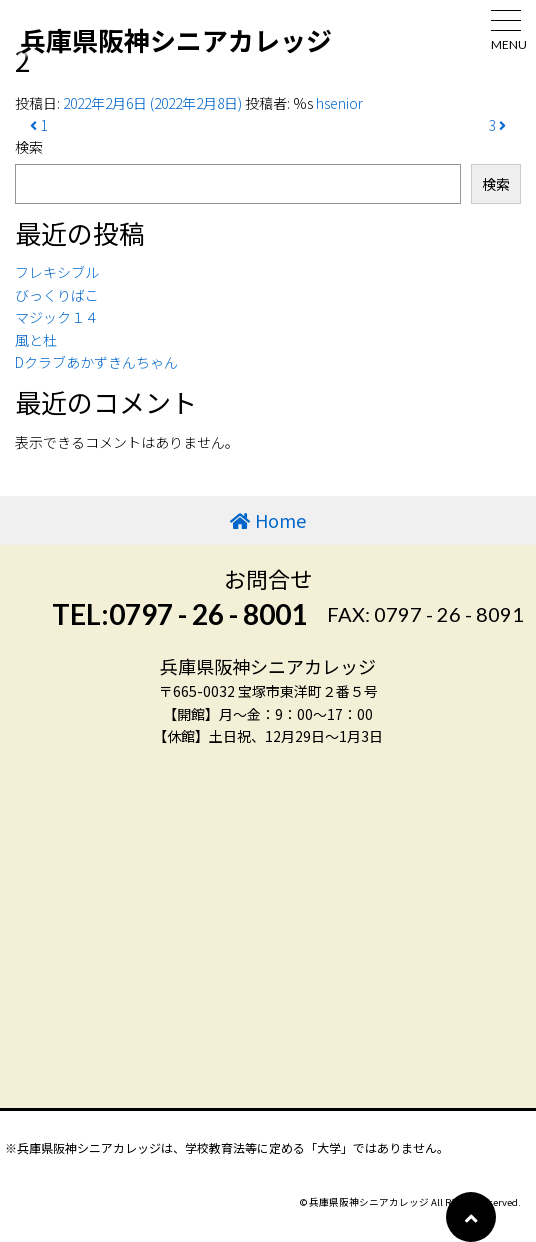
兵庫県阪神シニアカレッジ (176, 39)
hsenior (339, 103)
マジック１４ (57, 317)
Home (280, 520)
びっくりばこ (57, 295)
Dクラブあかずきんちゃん (96, 362)
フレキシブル (57, 272)
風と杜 (36, 340)
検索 (29, 147)
